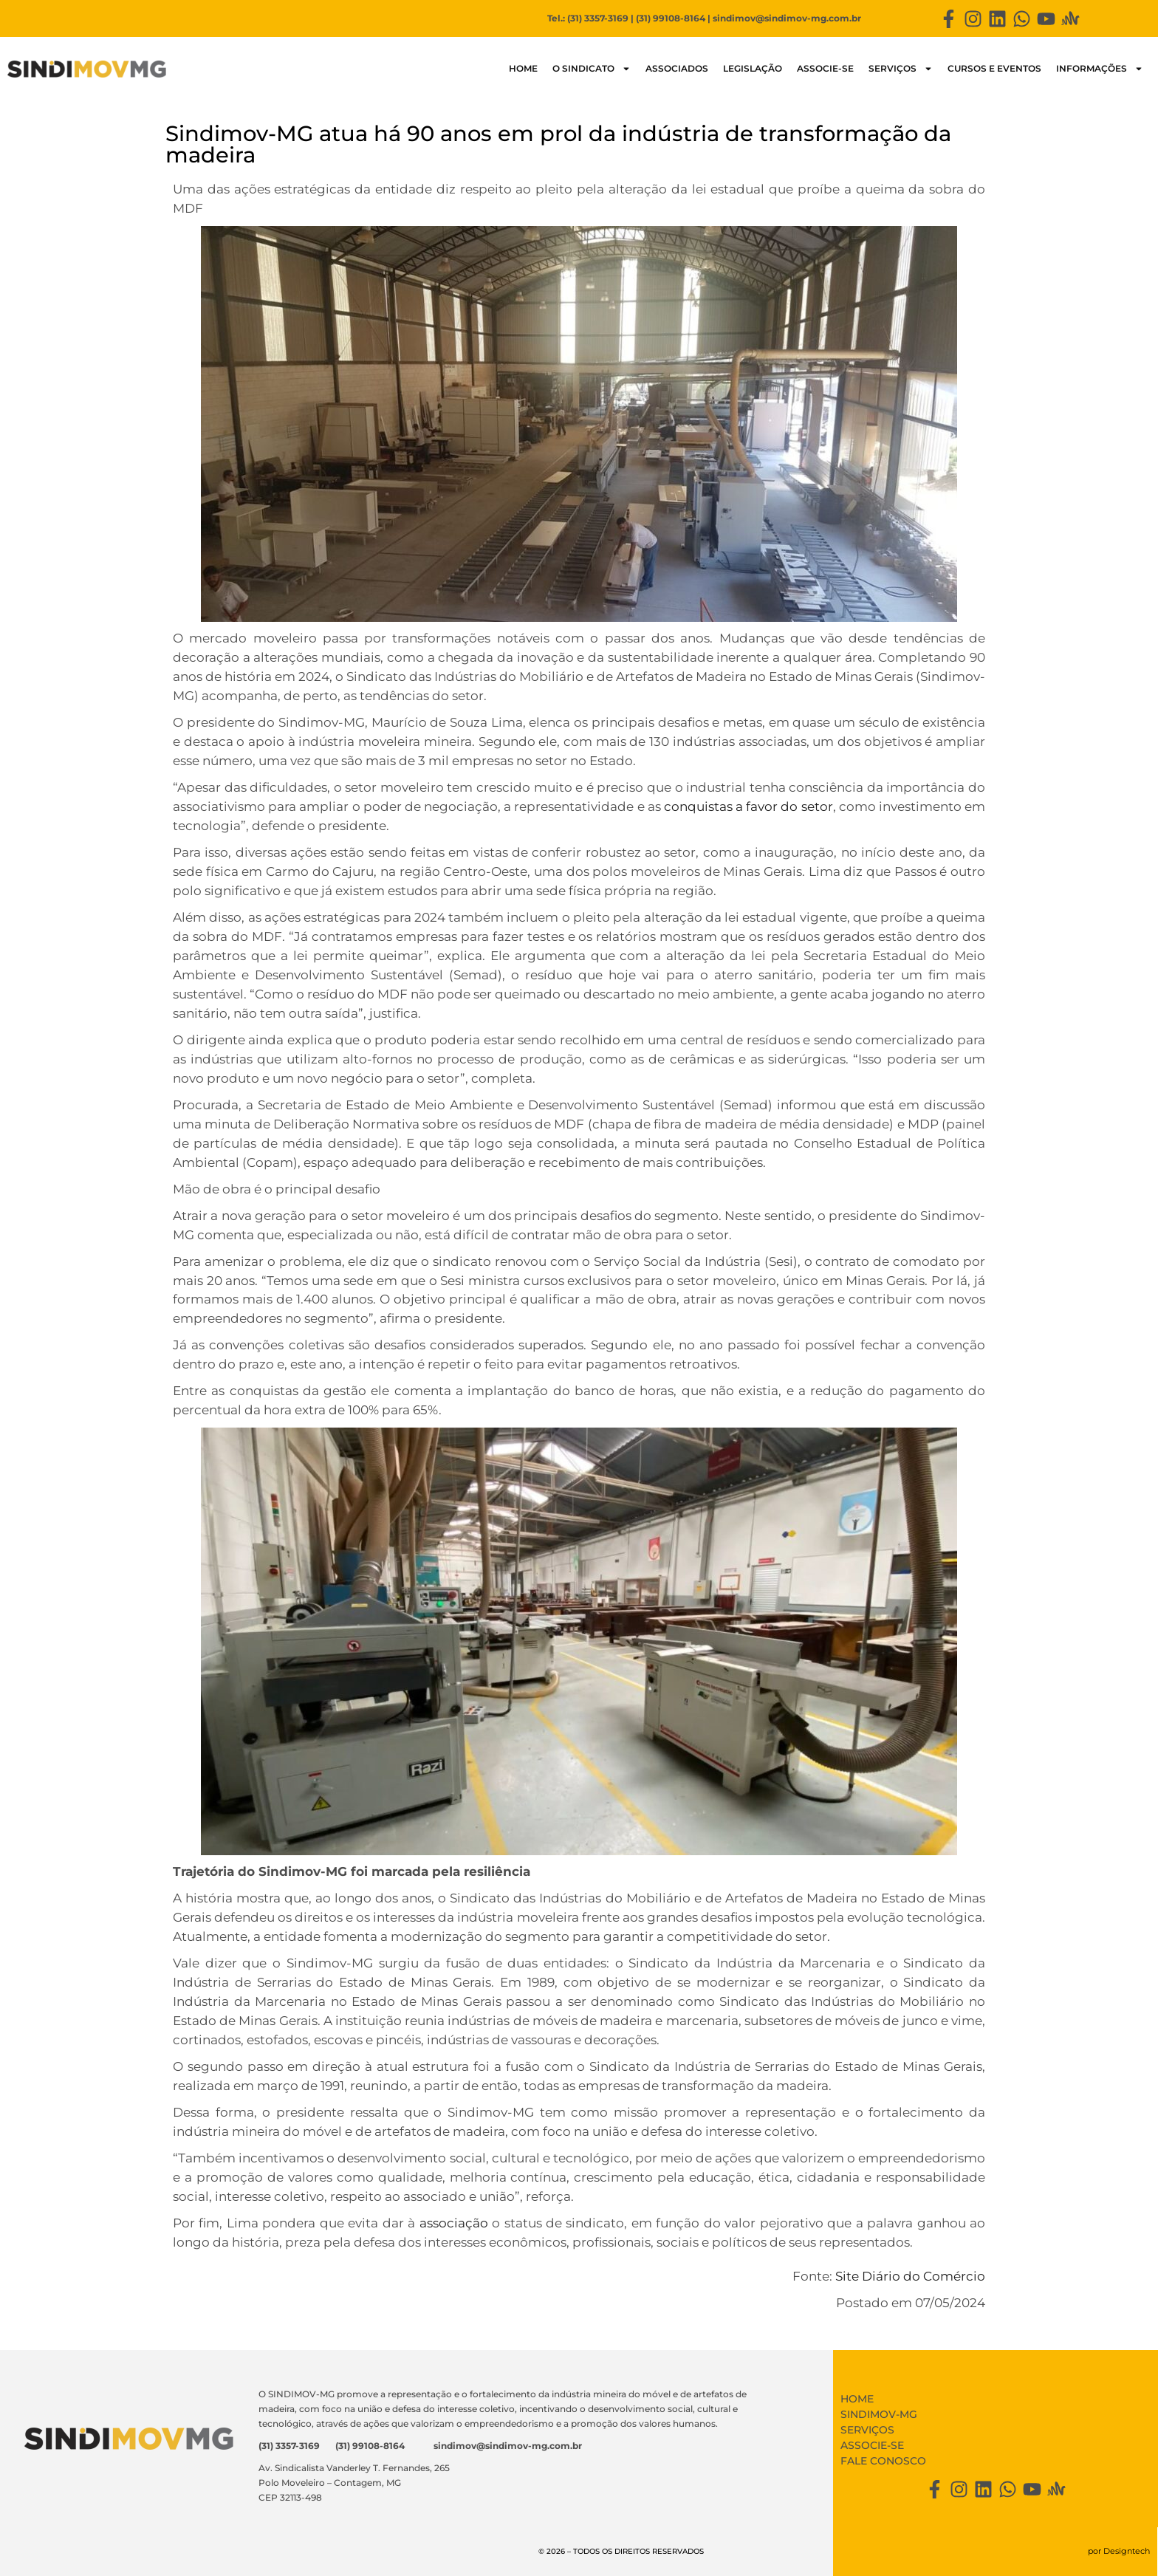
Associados (676, 68)
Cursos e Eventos (994, 68)
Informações (1099, 68)
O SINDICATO (591, 68)
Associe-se (825, 68)
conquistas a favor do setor (748, 806)
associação (453, 2223)
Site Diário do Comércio (910, 2276)
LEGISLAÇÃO (752, 68)
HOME (523, 68)
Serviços (900, 68)
